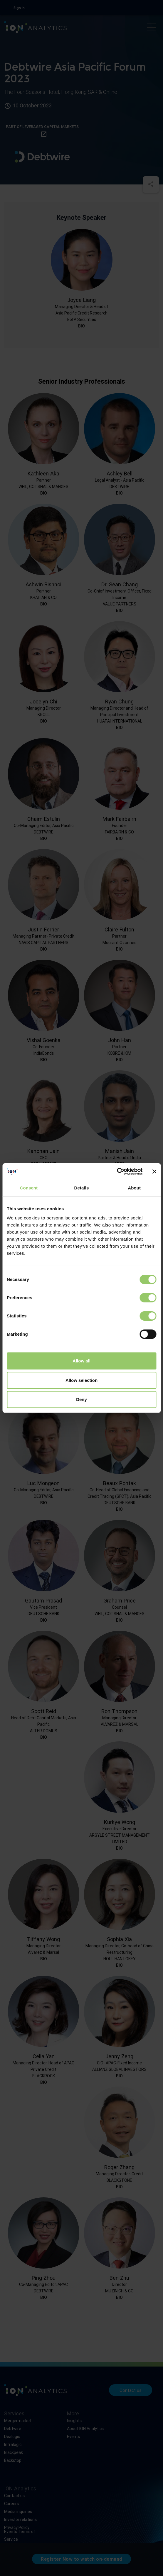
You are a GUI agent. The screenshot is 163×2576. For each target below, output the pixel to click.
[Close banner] (154, 1171)
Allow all (81, 1360)
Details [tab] (81, 1187)
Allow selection (81, 1380)
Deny (81, 1399)
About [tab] (134, 1187)
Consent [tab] (29, 1187)
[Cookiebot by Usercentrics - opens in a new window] (117, 1171)
